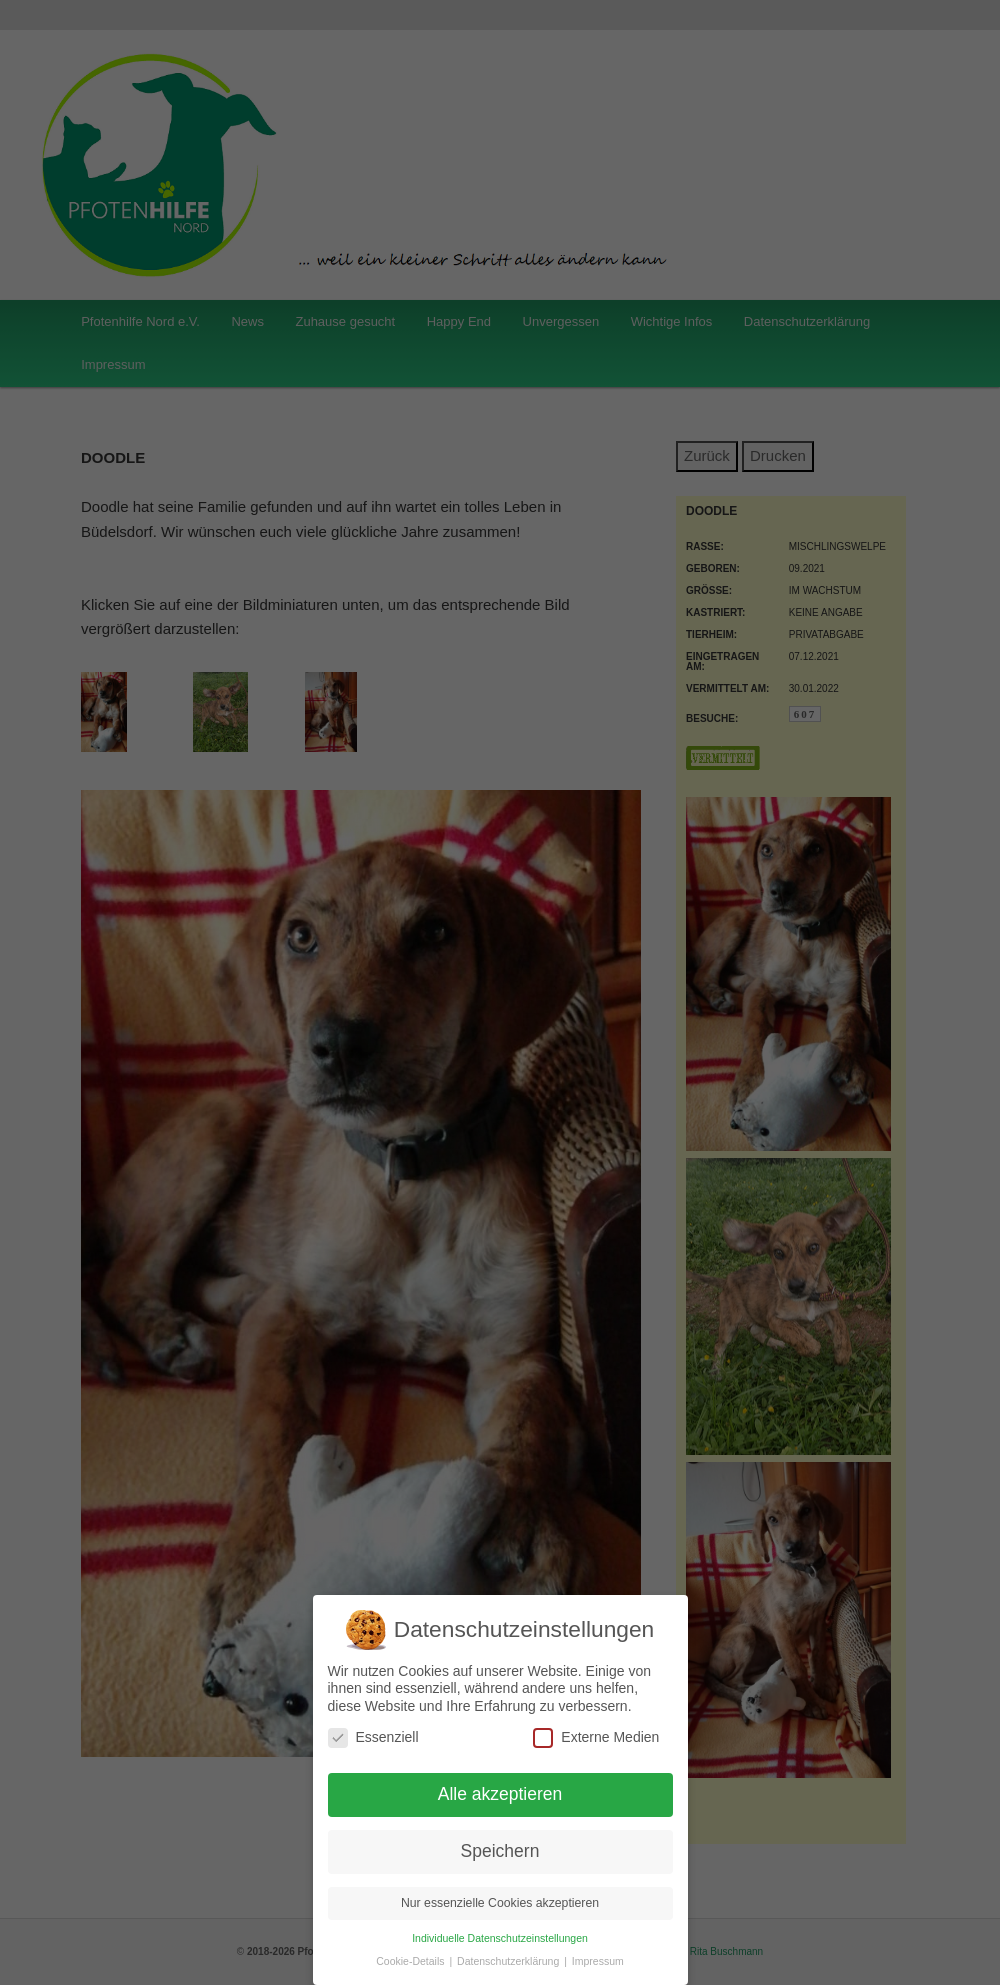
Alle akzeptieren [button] (500, 1794)
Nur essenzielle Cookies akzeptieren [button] (500, 1903)
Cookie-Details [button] (411, 1961)
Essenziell (373, 1737)
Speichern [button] (500, 1851)
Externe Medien (596, 1737)
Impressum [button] (598, 1961)
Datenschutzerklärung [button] (509, 1961)
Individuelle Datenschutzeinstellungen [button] (500, 1938)
